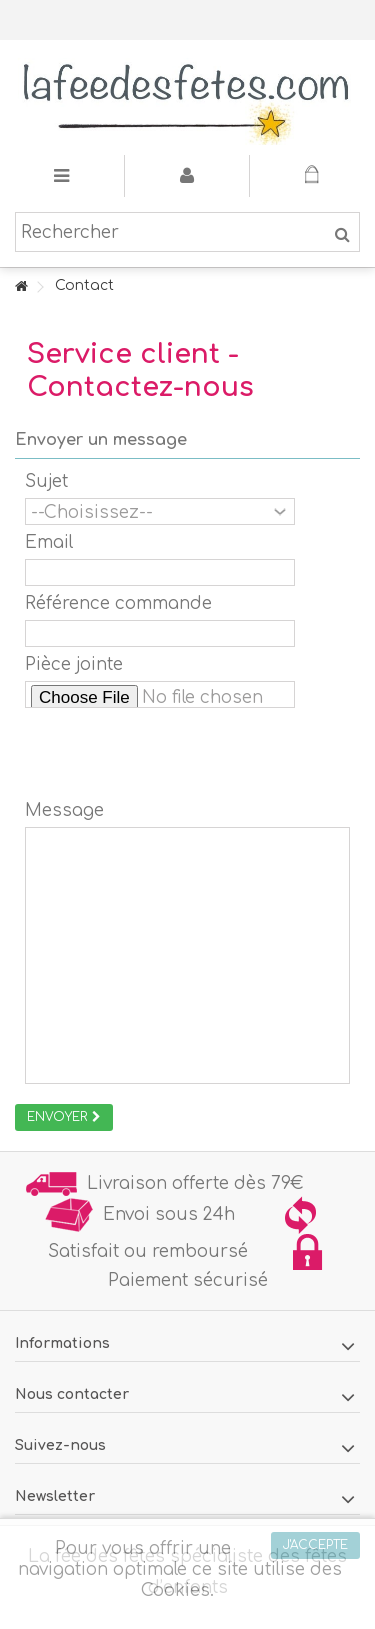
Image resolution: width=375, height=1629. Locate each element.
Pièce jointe (74, 664)
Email (49, 542)
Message (64, 810)
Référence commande (118, 603)
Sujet (46, 481)
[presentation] (177, 754)
